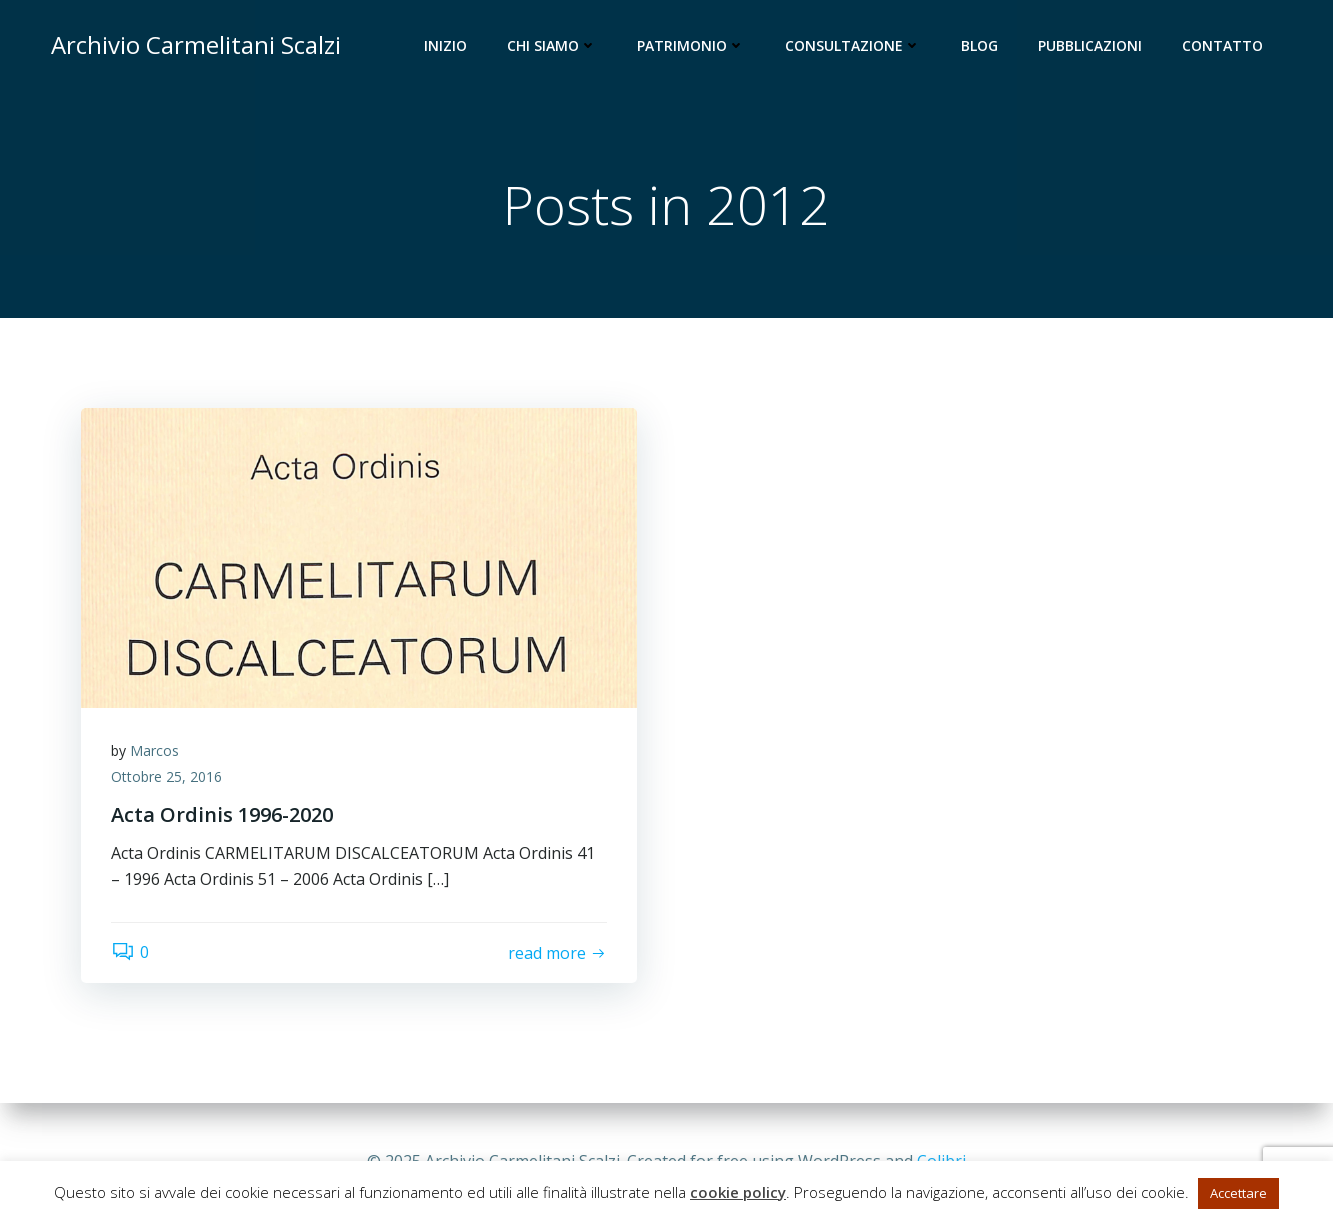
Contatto (1222, 45)
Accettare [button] (1238, 1193)
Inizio (445, 45)
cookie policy (738, 1192)
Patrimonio (691, 45)
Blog (979, 45)
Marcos (154, 750)
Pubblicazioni (1090, 45)
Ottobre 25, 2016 (166, 776)
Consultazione (853, 45)
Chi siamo (552, 45)
